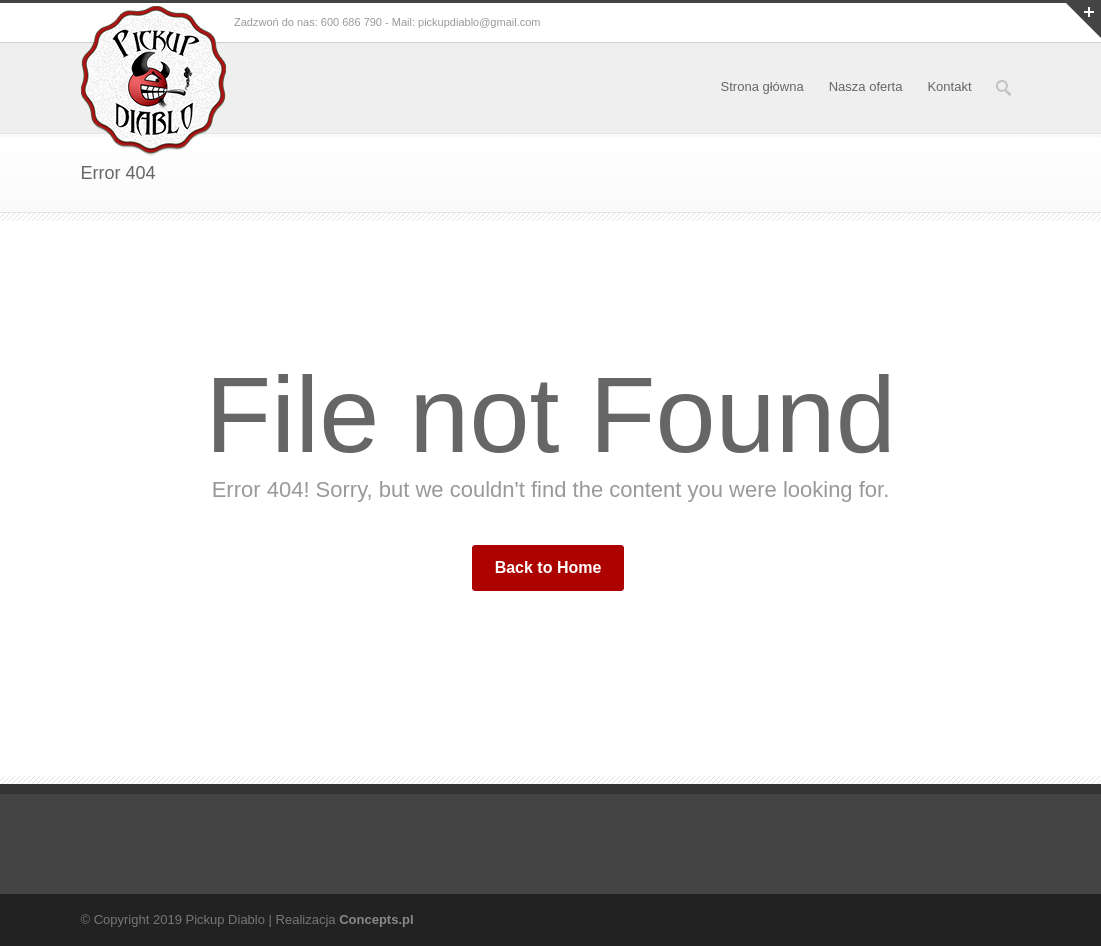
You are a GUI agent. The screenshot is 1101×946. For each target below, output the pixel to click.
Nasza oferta (866, 86)
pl (408, 919)
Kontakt (949, 86)
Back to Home (548, 567)
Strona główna (762, 86)
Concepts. (370, 919)
